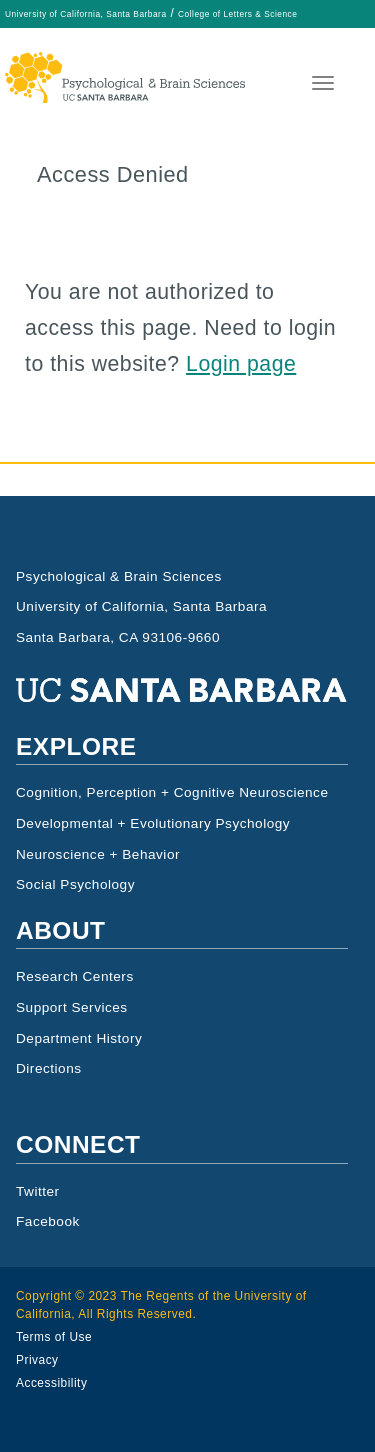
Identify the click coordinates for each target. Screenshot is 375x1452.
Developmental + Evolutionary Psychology (153, 823)
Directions (49, 1068)
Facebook (48, 1221)
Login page (241, 364)
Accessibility (51, 1383)
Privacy (37, 1360)
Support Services (72, 1007)
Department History (79, 1038)
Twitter (38, 1191)
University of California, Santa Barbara (86, 14)
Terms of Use (54, 1337)
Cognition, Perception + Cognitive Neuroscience (172, 792)
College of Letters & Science (237, 14)
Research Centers (75, 976)
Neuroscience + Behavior (98, 854)
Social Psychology (75, 884)
